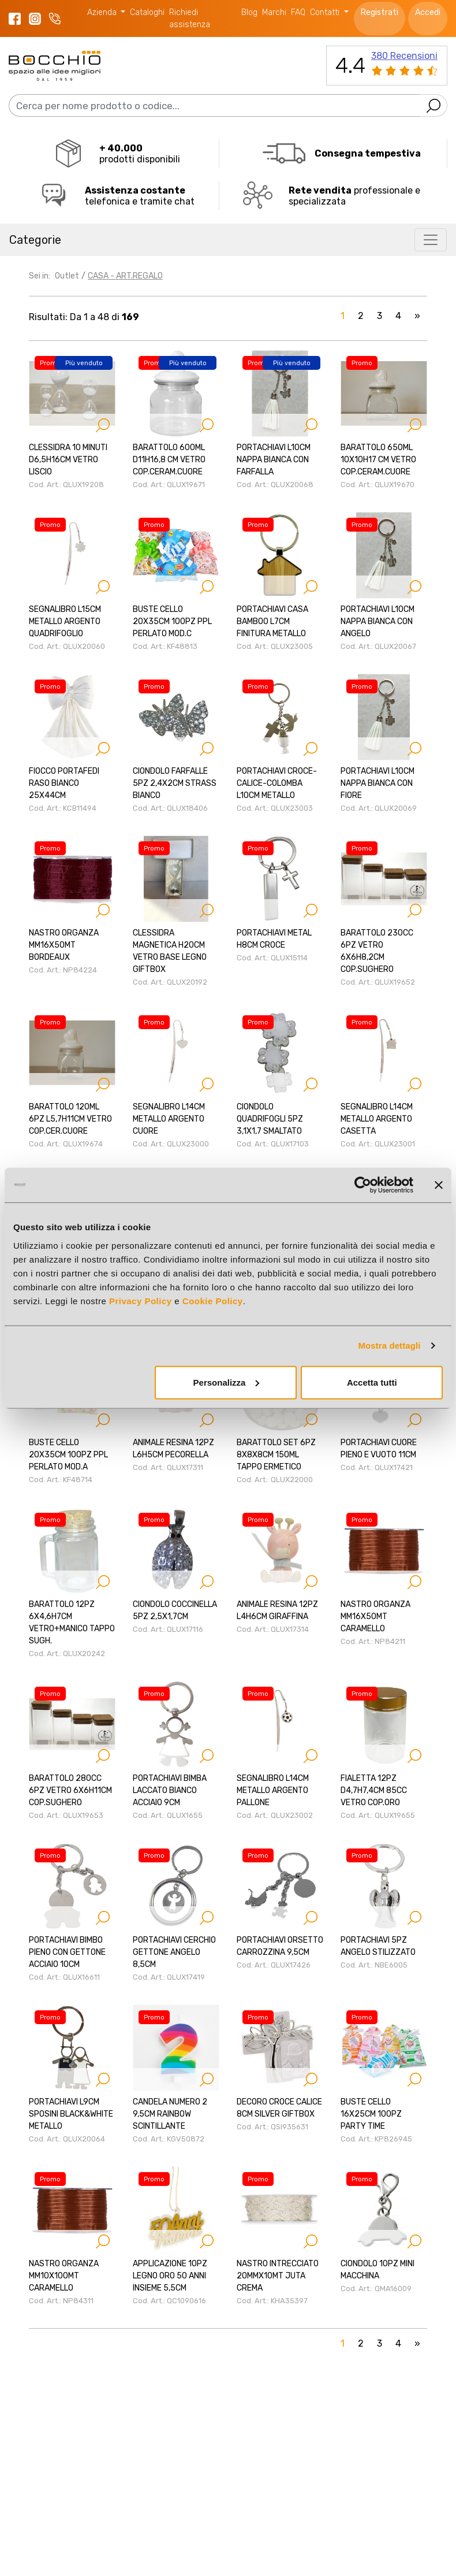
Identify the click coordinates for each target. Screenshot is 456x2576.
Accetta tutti (372, 1382)
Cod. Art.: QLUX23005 (275, 646)
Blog (249, 12)
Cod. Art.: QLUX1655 (168, 1815)
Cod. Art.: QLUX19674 (66, 1143)
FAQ (298, 12)
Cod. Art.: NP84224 (63, 970)
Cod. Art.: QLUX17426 (274, 1965)
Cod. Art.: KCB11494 (62, 808)
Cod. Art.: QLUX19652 (378, 982)
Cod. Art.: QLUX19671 (169, 484)
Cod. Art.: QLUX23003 (275, 808)
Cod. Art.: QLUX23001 (378, 1143)
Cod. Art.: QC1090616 (169, 2300)
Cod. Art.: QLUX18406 (170, 808)
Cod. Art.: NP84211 (373, 1641)
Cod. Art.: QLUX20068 (275, 484)
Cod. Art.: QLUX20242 (67, 1653)
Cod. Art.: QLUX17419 (169, 1977)
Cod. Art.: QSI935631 (272, 2126)
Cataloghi (147, 12)
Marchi (274, 12)
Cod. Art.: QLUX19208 (66, 484)
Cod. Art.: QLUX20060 (67, 646)
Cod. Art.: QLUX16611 (64, 1977)
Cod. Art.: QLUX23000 (171, 1143)
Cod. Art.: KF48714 (60, 1479)
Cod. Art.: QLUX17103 (273, 1143)
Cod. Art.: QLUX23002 (275, 1815)
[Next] (417, 318)
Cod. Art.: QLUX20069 (379, 808)
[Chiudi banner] (439, 1185)
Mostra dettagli (389, 1345)
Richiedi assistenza (189, 18)
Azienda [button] (103, 12)
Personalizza (226, 1382)
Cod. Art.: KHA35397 (272, 2300)
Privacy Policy (140, 1300)
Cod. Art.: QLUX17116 (168, 1629)
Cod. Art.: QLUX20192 (170, 982)
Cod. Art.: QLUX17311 (168, 1467)
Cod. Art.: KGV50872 (168, 2139)
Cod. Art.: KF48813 (165, 646)
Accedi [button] (427, 12)
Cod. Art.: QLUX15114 (272, 957)
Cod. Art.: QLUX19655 (378, 1815)
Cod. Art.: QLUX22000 (275, 1479)
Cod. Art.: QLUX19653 (66, 1815)
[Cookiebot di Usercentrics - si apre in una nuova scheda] (362, 1185)
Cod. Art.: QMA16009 (376, 2288)
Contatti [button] (326, 12)
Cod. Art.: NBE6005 (374, 1965)
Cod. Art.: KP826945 (376, 2139)
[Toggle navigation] (430, 239)
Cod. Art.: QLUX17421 (377, 1467)
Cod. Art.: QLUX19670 (377, 484)
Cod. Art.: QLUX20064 (67, 2139)
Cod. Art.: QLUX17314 (273, 1629)
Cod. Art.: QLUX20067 (378, 646)
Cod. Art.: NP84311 (61, 2300)
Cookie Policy (212, 1300)
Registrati (379, 12)
